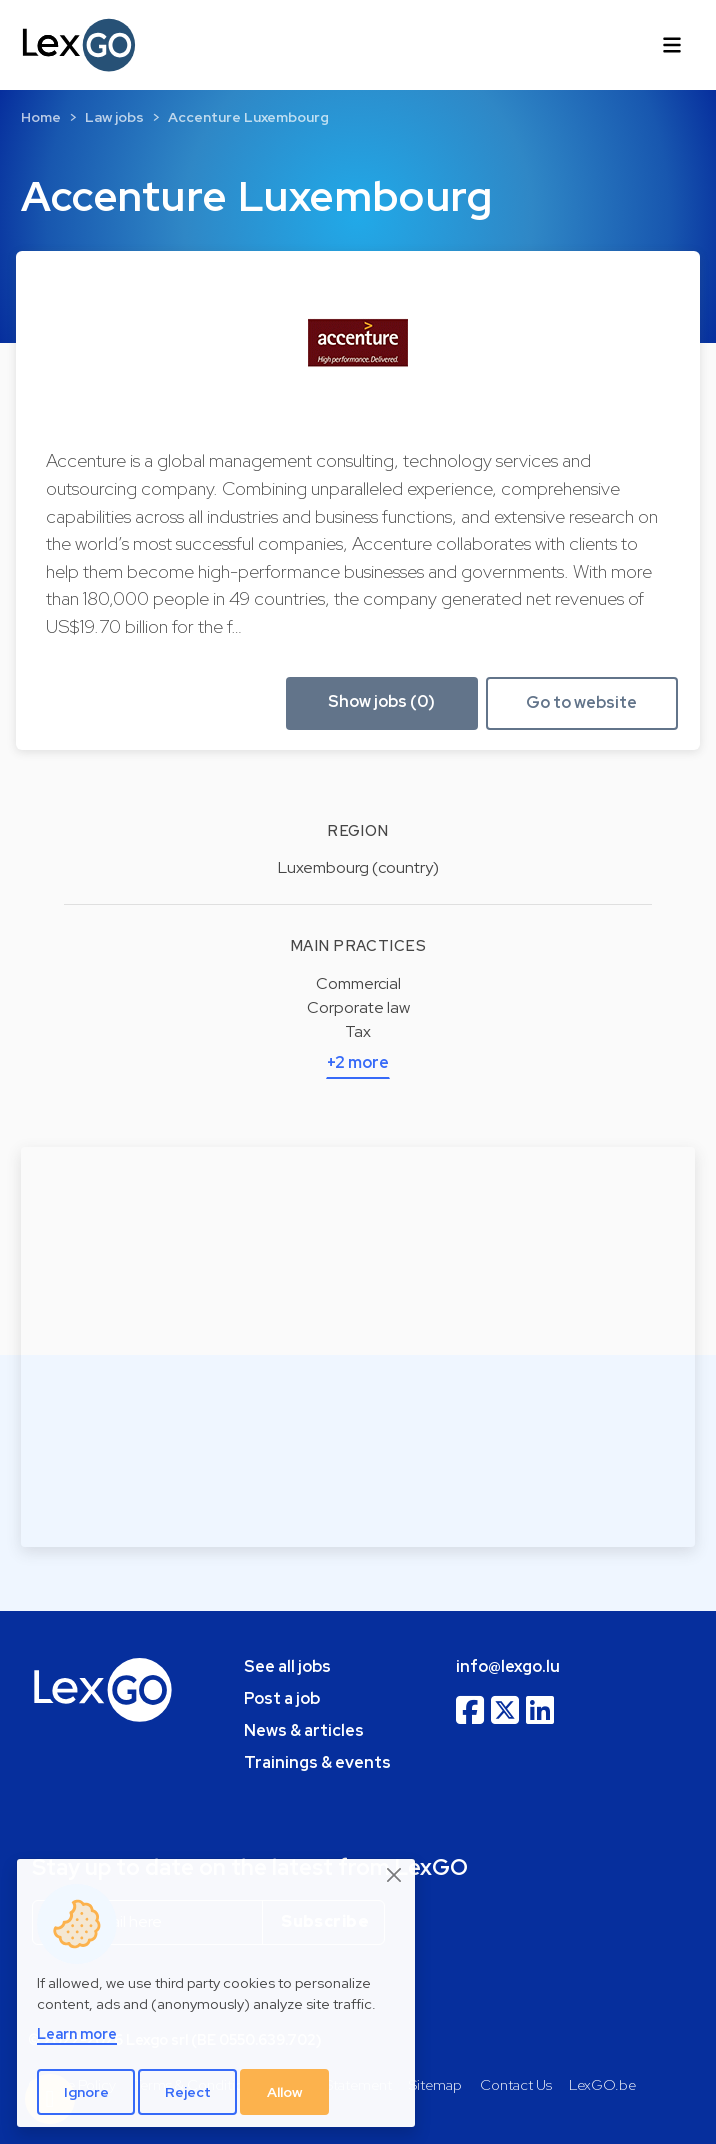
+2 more (358, 1062)
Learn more (77, 2033)
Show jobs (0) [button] (381, 701)
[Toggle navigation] (672, 45)
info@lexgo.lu (508, 1666)
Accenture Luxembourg (248, 117)
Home (41, 117)
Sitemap (435, 2084)
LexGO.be (602, 2084)
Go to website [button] (581, 702)
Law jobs (114, 117)
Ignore (86, 2092)
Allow (285, 2092)
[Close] (395, 1876)
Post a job (282, 1698)
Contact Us (516, 2084)
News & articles (304, 1730)
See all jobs (287, 1666)
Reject (188, 2092)
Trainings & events (317, 1762)
